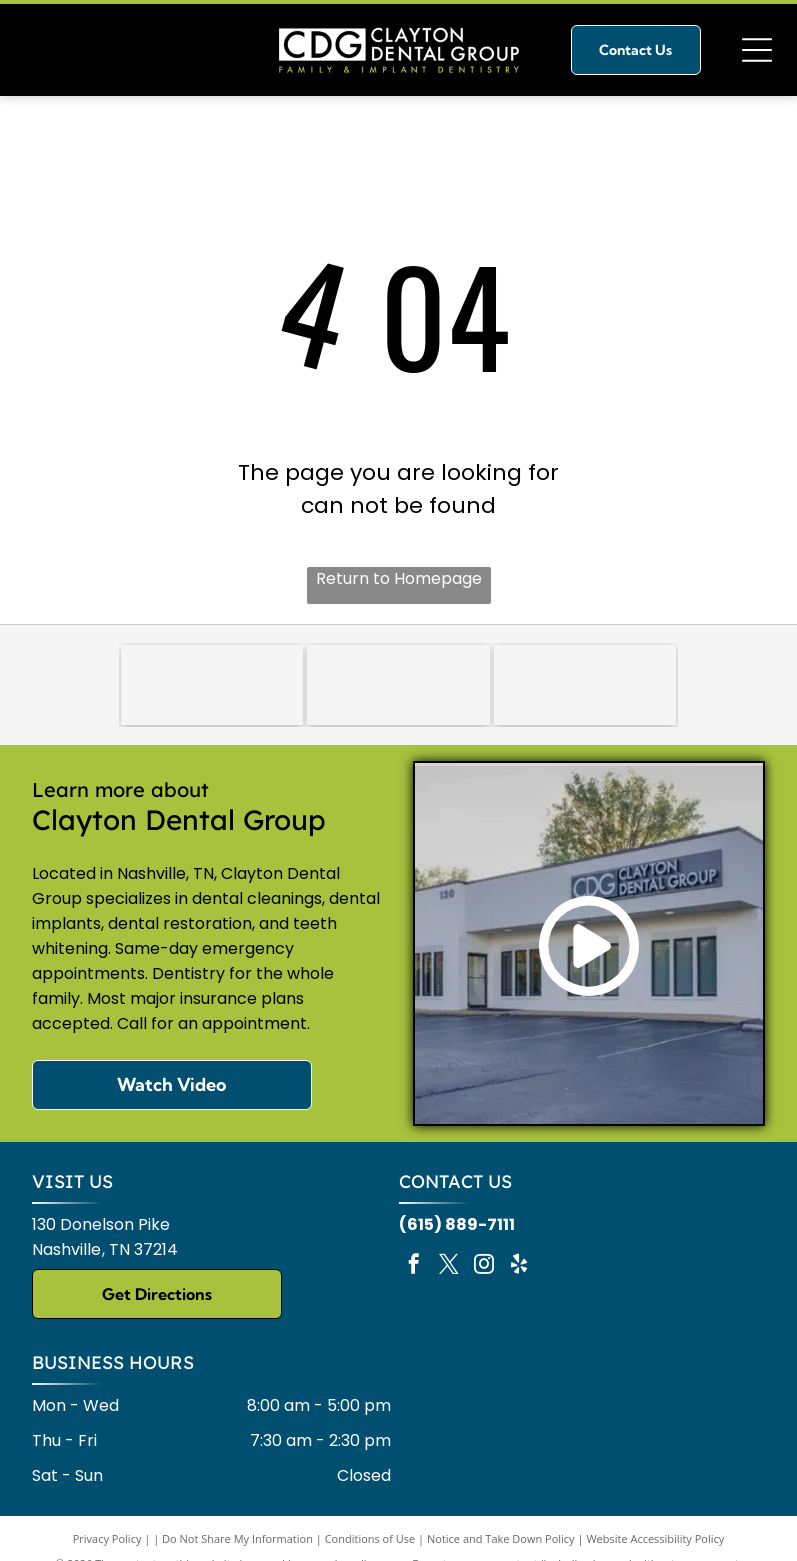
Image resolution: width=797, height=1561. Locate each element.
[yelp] (519, 1266)
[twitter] (449, 1266)
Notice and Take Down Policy (501, 1538)
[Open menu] (757, 50)
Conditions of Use (370, 1538)
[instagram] (484, 1266)
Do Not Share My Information (237, 1538)
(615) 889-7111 (457, 1224)
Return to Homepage (399, 578)
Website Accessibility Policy (655, 1538)
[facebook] (414, 1266)
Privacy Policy (107, 1538)
